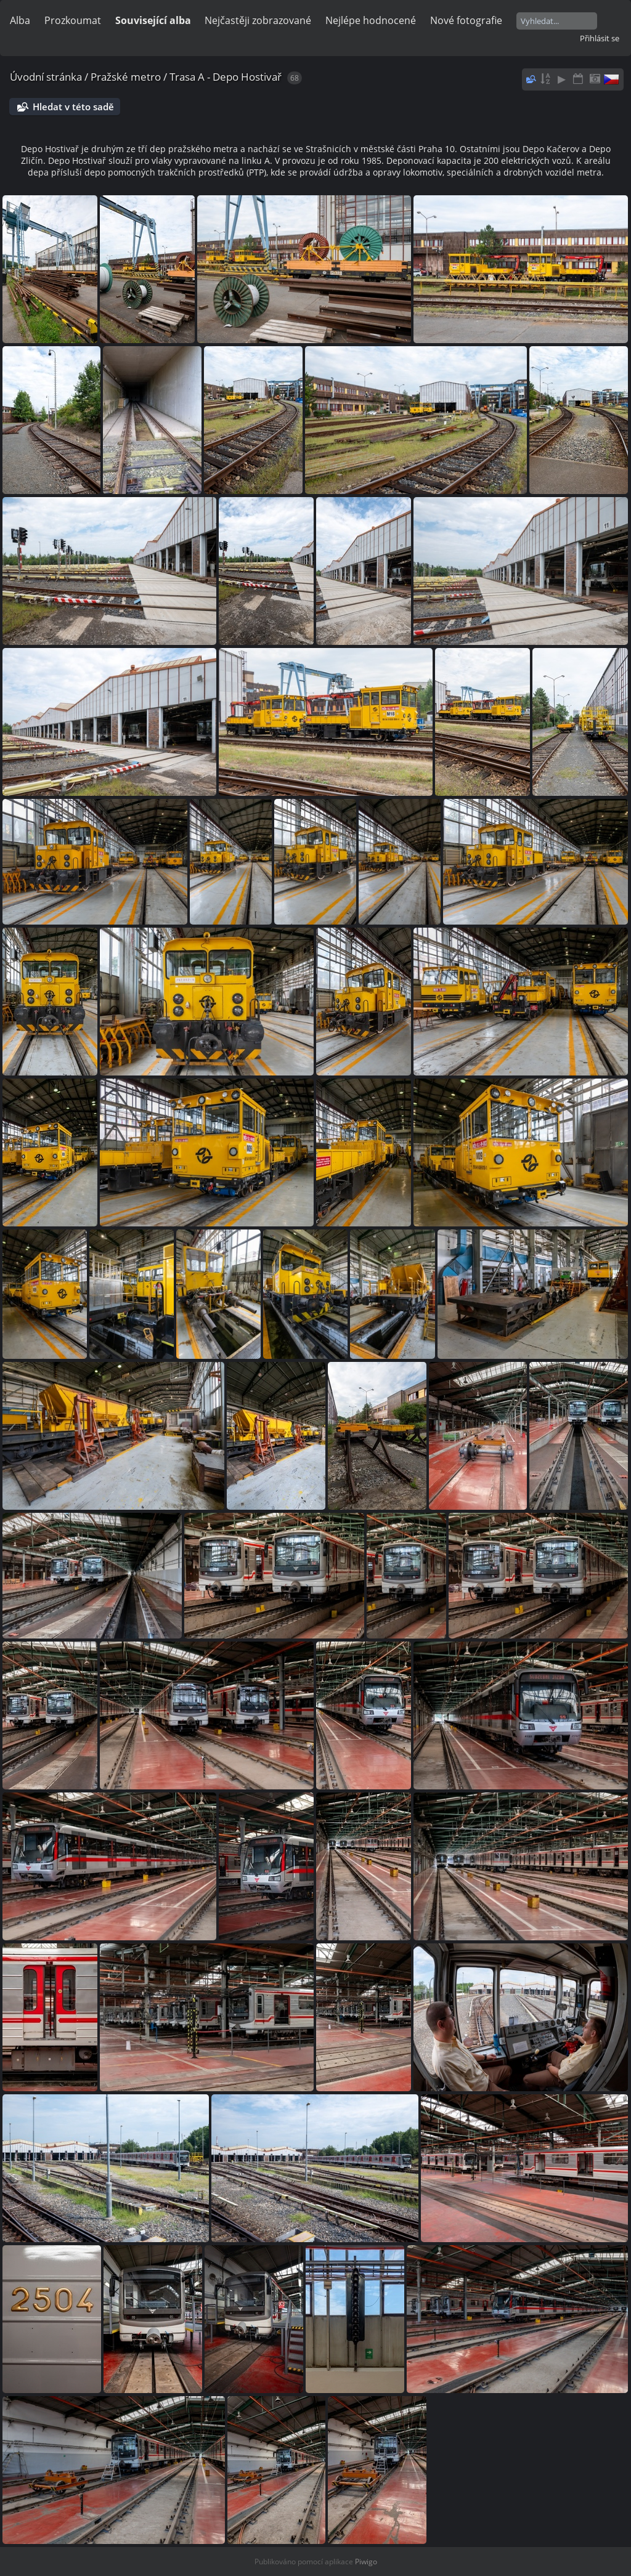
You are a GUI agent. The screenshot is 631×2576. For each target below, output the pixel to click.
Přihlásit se (599, 38)
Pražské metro (126, 77)
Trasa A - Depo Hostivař (225, 77)
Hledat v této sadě (73, 106)
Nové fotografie (466, 20)
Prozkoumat (72, 20)
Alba (20, 20)
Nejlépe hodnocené (370, 20)
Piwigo (366, 2561)
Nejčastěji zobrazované (258, 20)
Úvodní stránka (46, 77)
